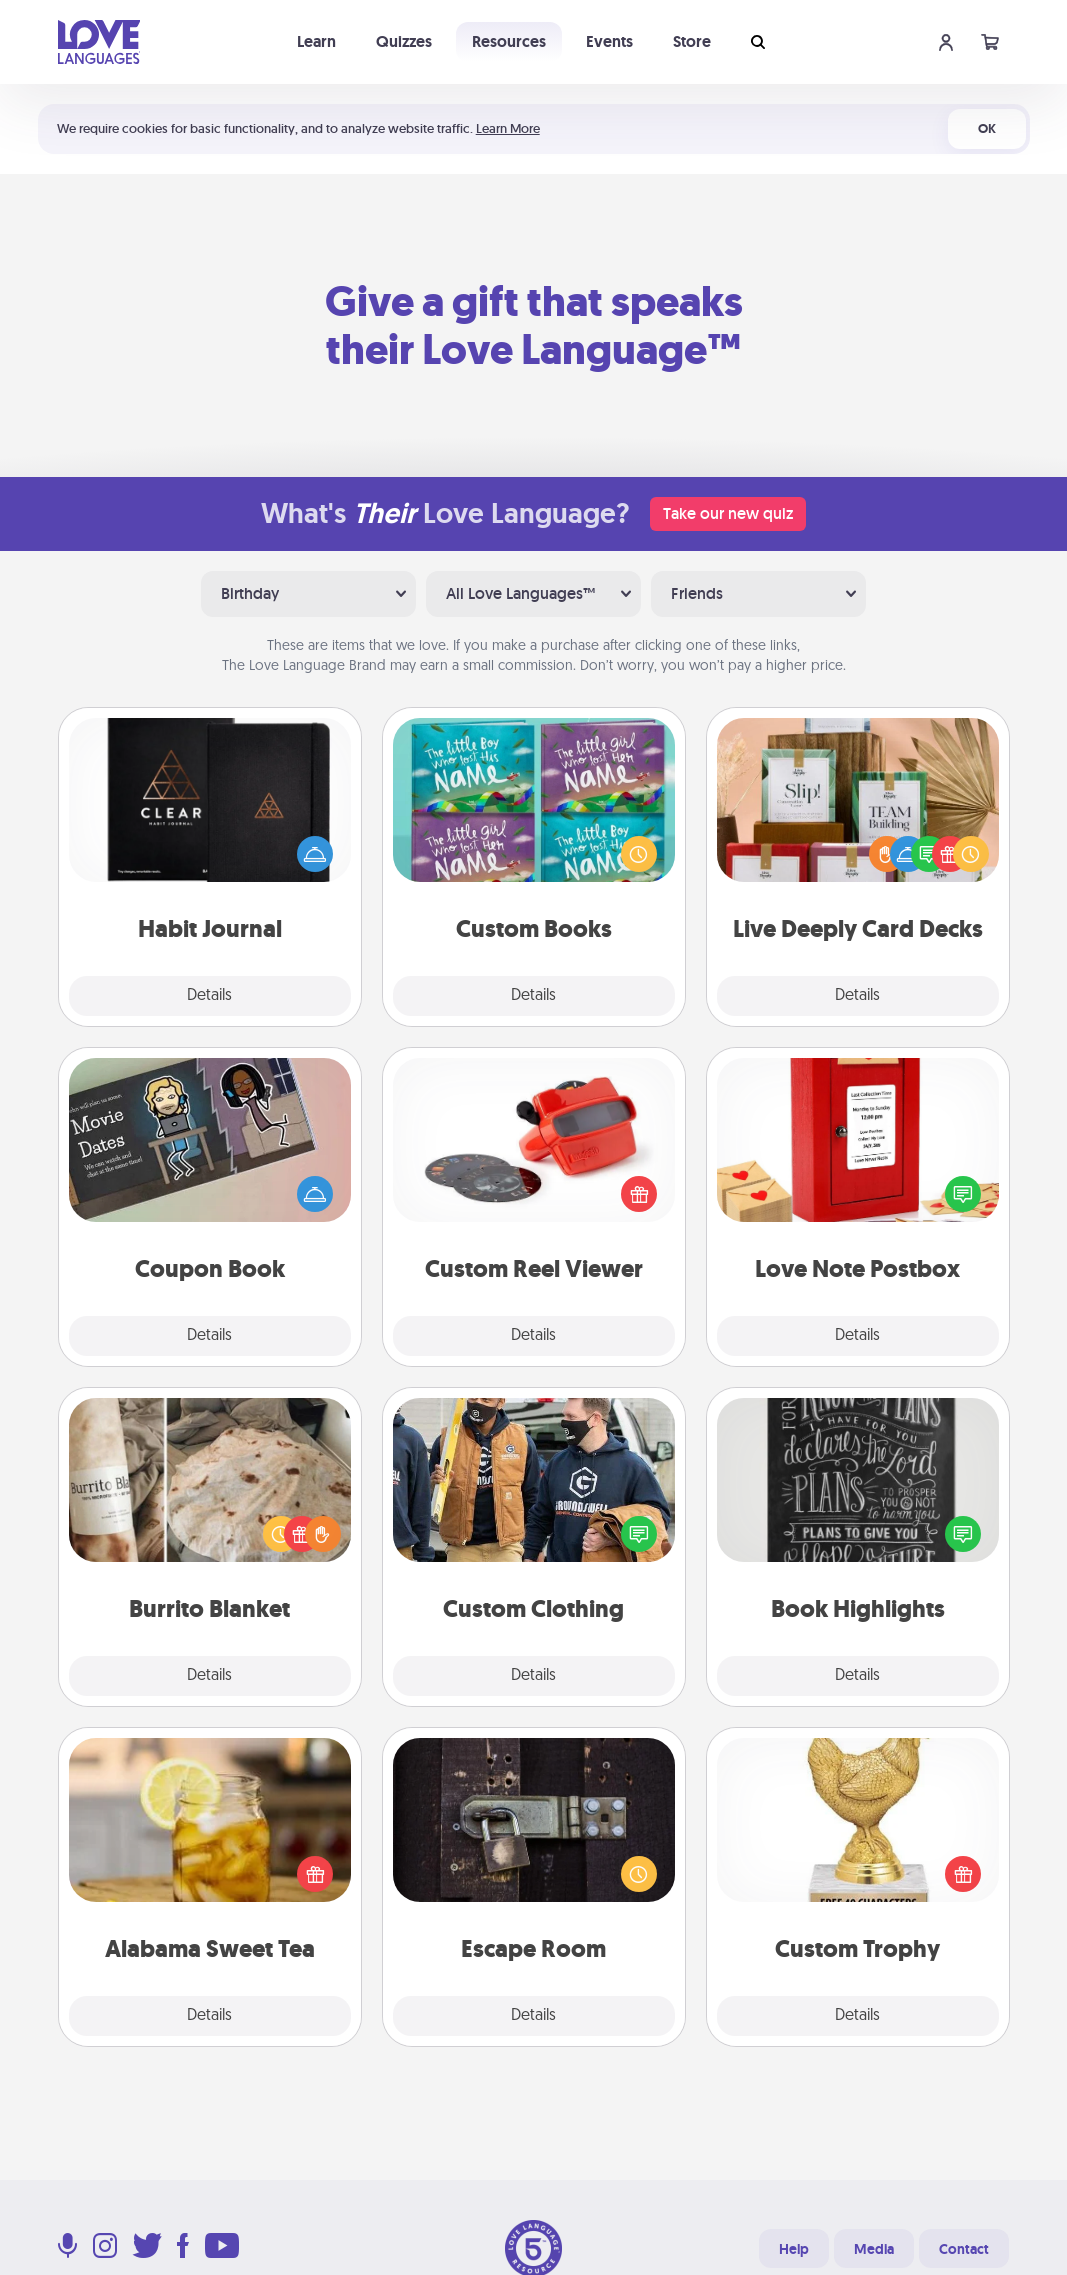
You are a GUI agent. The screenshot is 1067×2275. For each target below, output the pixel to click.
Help (794, 2249)
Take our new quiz (728, 513)
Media (874, 2249)
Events (609, 41)
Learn (316, 41)
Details (209, 996)
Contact (964, 2249)
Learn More (508, 128)
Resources (509, 41)
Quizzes (404, 41)
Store (692, 41)
